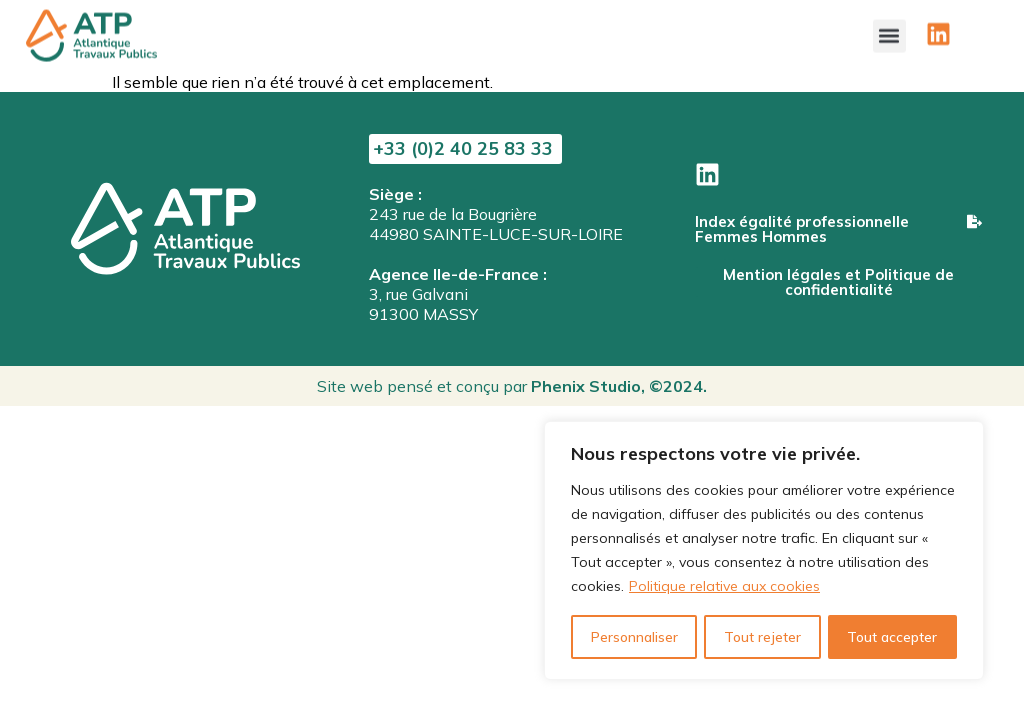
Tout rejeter (761, 637)
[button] (889, 31)
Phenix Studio (586, 386)
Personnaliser (633, 637)
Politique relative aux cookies (724, 587)
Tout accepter (892, 637)
